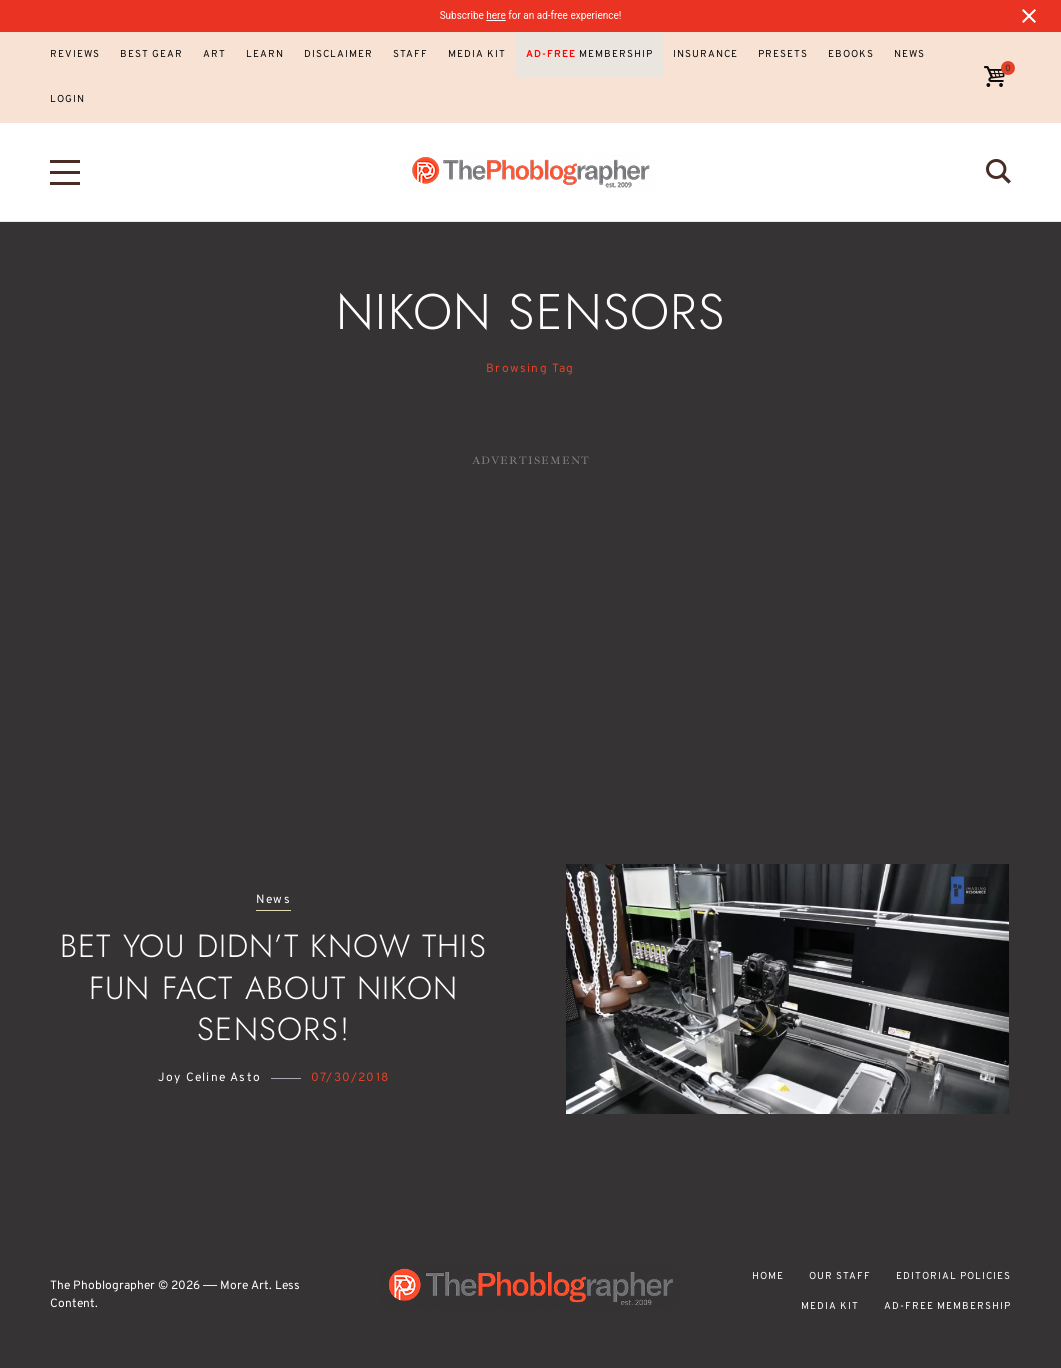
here (495, 15)
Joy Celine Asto (209, 1078)
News (273, 900)
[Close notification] (1029, 16)
